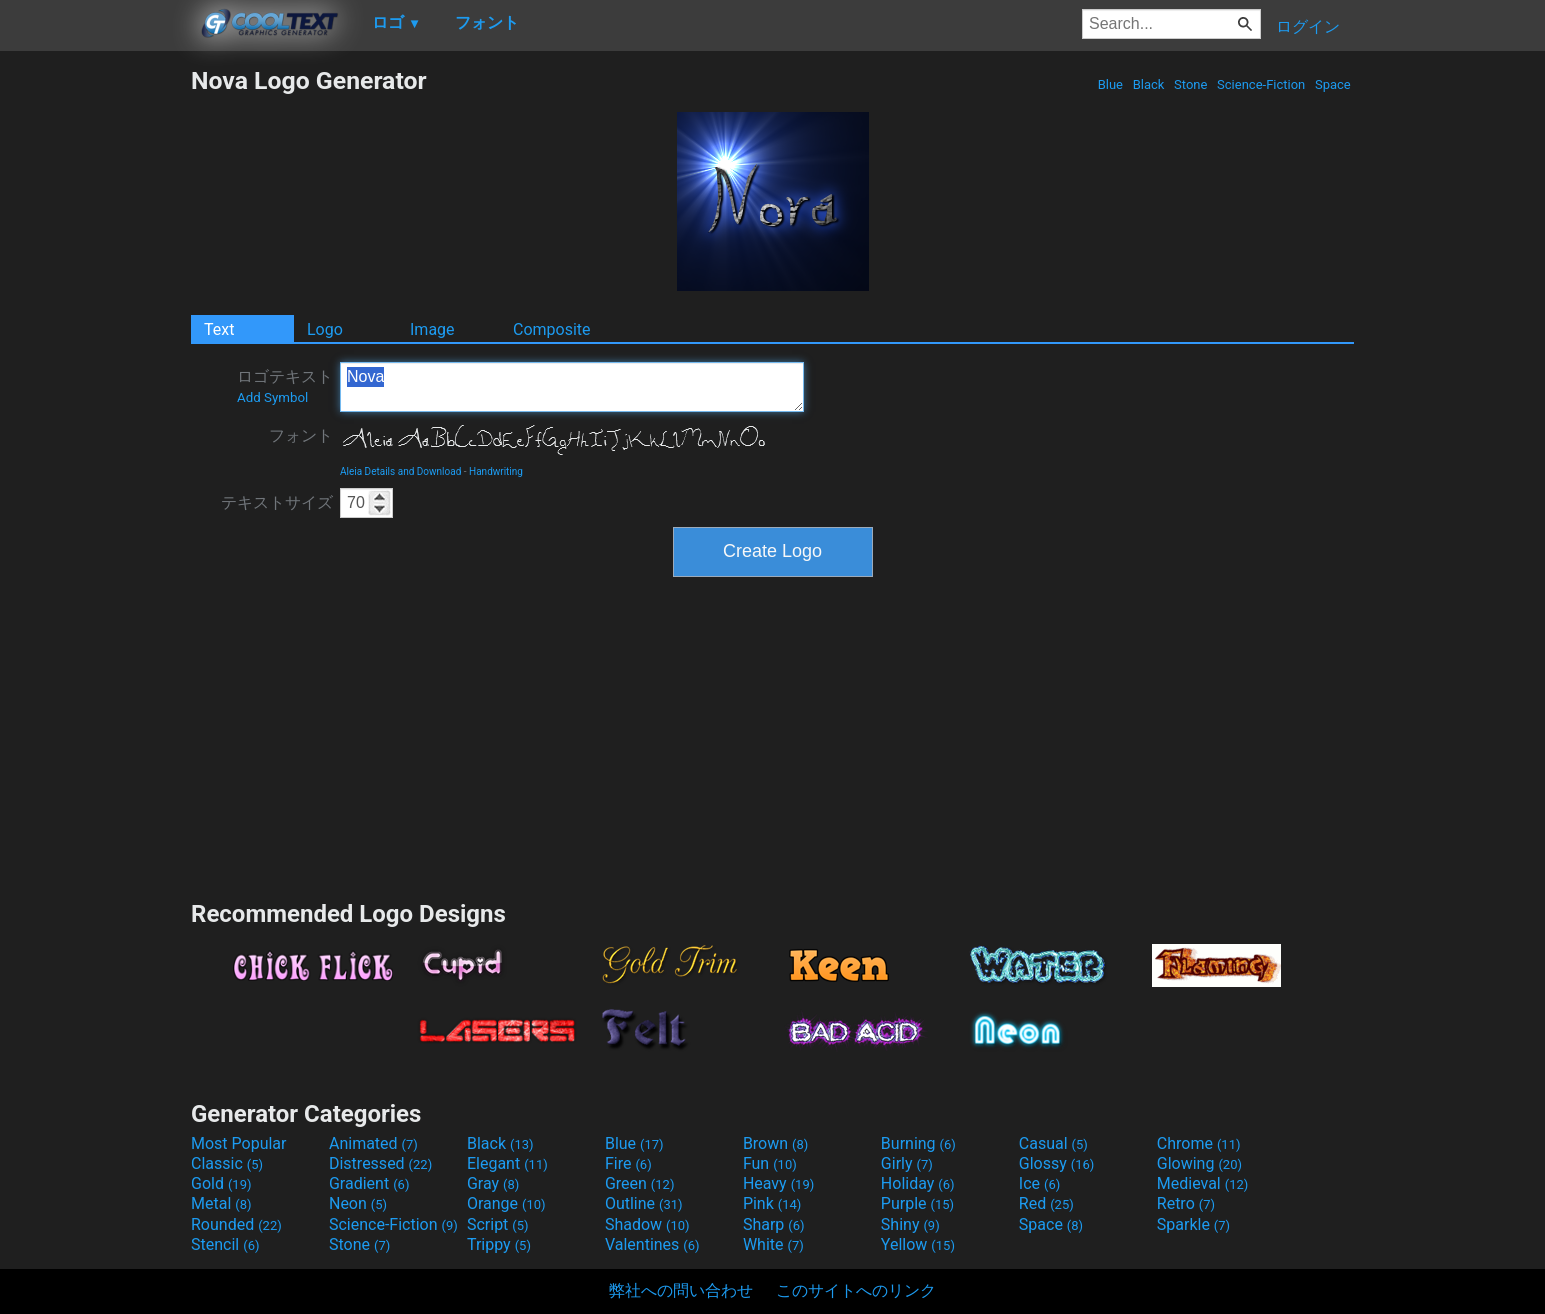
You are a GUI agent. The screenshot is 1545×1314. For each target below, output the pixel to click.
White (773, 1244)
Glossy (1057, 1163)
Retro (1186, 1203)
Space (1333, 84)
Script (498, 1224)
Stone (1191, 84)
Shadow (647, 1224)
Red (1046, 1203)
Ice (1039, 1183)
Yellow (918, 1244)
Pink (772, 1203)
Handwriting (496, 471)
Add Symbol (272, 397)
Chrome (1199, 1143)
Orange (506, 1203)
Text (219, 329)
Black (1148, 84)
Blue (1110, 84)
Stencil (225, 1244)
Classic (227, 1163)
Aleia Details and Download (400, 471)
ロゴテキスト (285, 386)
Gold (221, 1183)
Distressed (380, 1163)
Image (432, 329)
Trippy (499, 1244)
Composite (552, 329)
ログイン (1308, 26)
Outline (644, 1203)
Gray (493, 1183)
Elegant (507, 1163)
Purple (917, 1203)
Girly (907, 1163)
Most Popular (239, 1143)
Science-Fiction (1261, 84)
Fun (770, 1163)
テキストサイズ (277, 502)
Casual (1053, 1143)
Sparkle (1193, 1224)
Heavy (778, 1183)
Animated (373, 1143)
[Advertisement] (95, 366)
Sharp (774, 1224)
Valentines (652, 1244)
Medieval (1203, 1183)
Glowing (1199, 1163)
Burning (918, 1143)
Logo (325, 329)
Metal (221, 1203)
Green (640, 1183)
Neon (358, 1203)
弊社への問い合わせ (681, 1290)
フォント (301, 435)
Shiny (910, 1224)
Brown (775, 1143)
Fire (628, 1163)
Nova (572, 387)
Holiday (918, 1183)
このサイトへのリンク (856, 1290)
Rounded (236, 1224)
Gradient (369, 1183)
